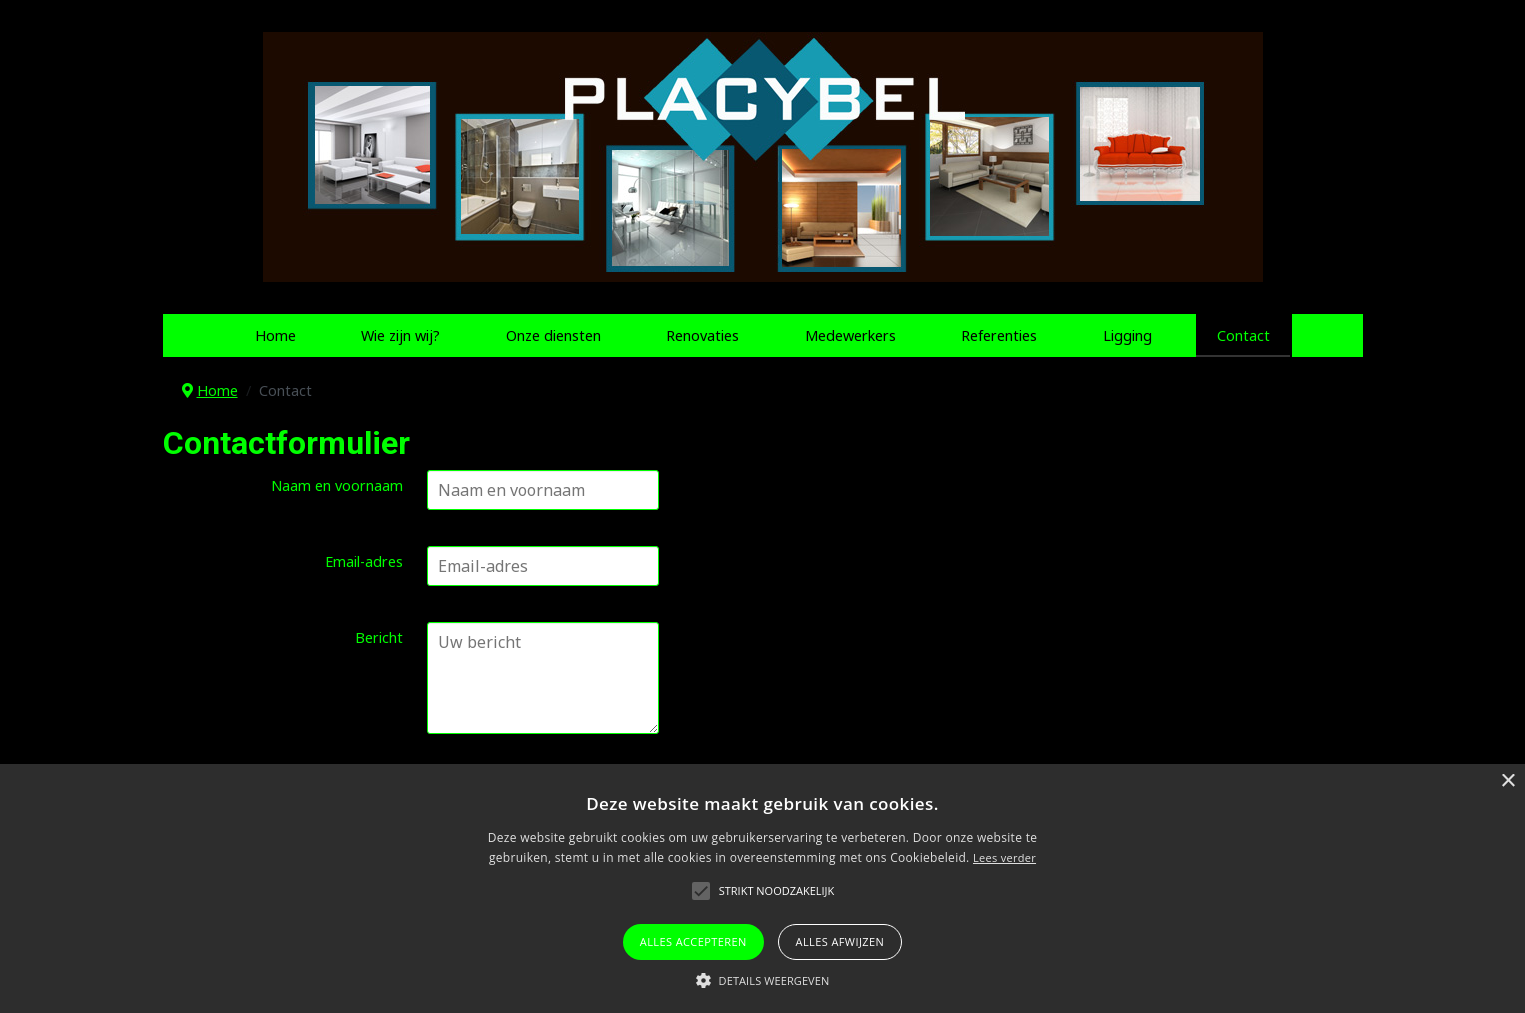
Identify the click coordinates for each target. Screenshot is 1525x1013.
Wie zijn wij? (400, 335)
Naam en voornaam (337, 485)
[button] (763, 980)
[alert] (762, 888)
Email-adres (364, 561)
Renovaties (702, 335)
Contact (1243, 335)
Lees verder (1004, 857)
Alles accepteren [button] (693, 941)
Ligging (1127, 335)
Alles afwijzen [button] (840, 941)
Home (275, 335)
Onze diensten (553, 335)
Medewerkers (850, 335)
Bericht (379, 637)
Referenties (999, 335)
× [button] (1507, 781)
